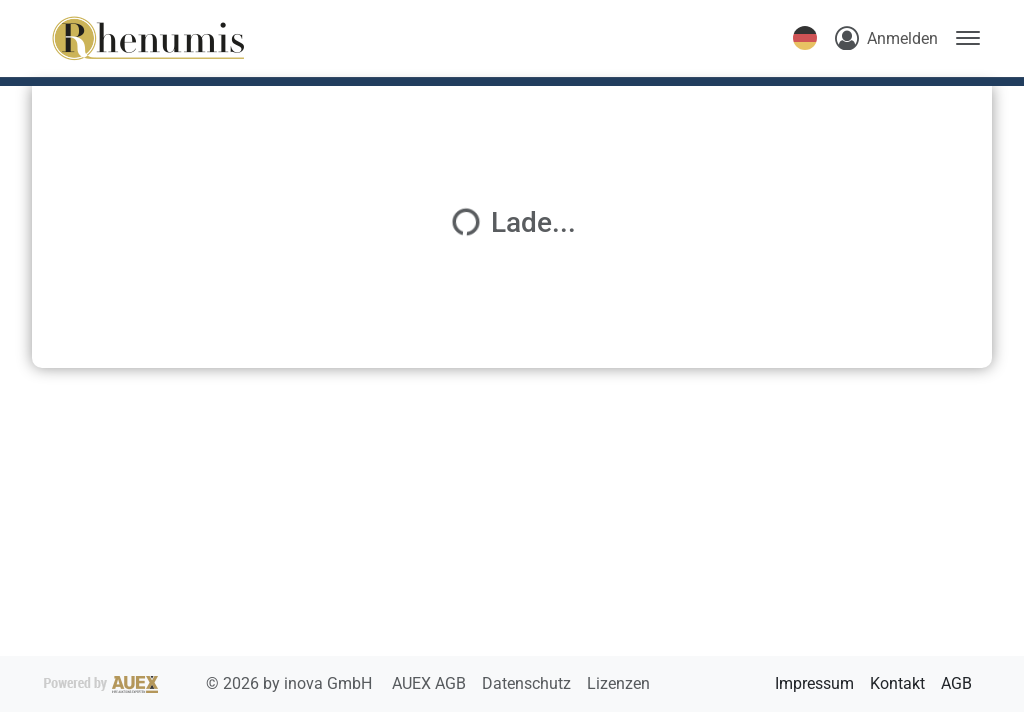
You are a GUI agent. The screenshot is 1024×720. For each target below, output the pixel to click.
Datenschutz (528, 683)
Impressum (814, 683)
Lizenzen (618, 683)
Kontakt (897, 683)
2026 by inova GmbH (210, 683)
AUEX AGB (431, 683)
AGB (956, 683)
